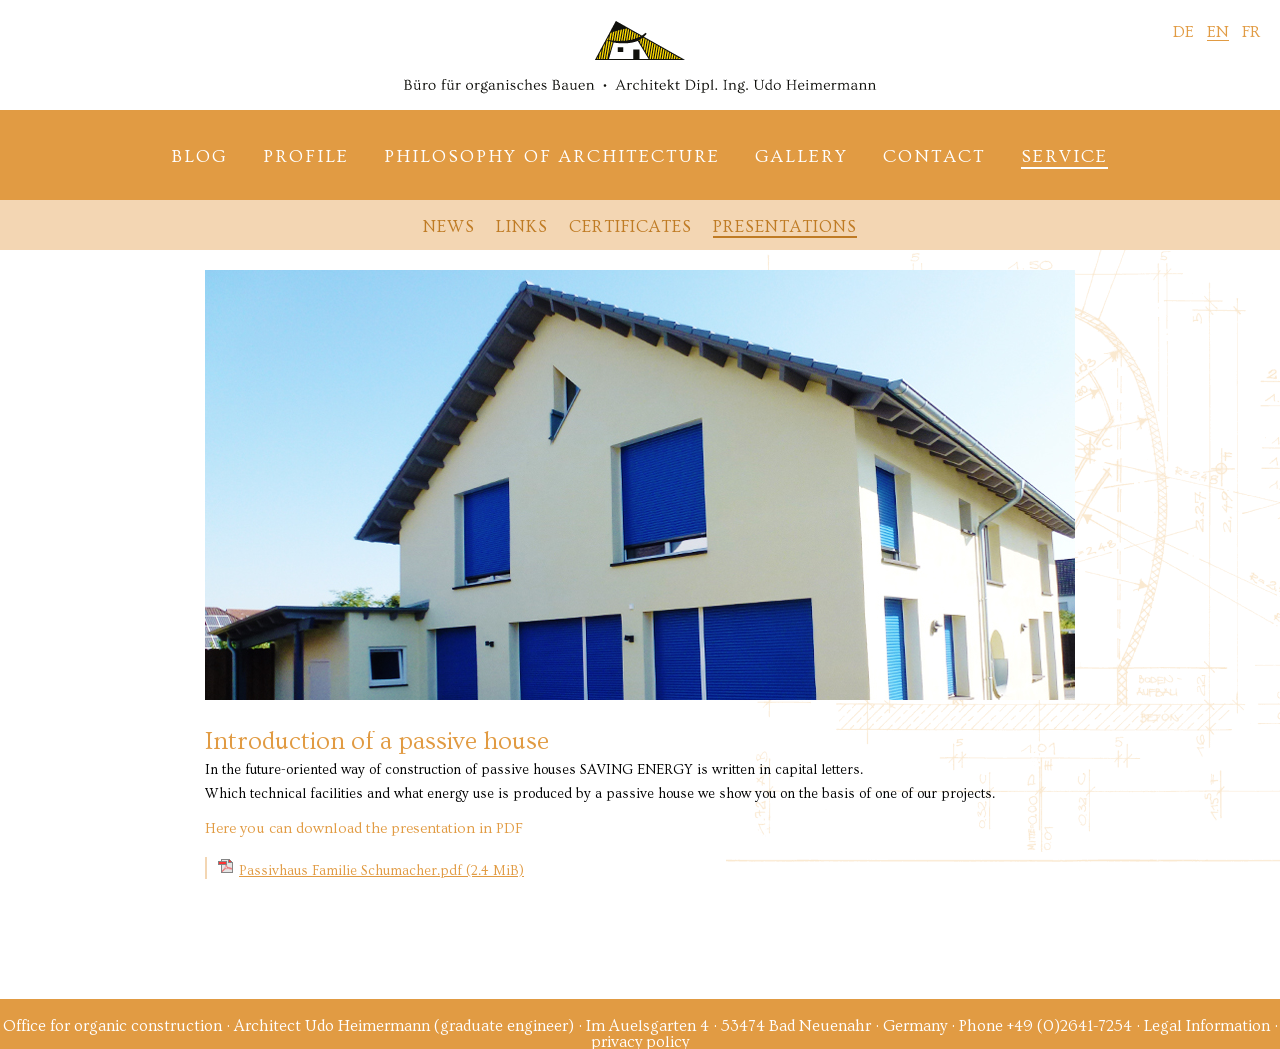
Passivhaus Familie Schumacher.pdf (381, 871)
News (449, 226)
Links (522, 226)
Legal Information (1207, 1026)
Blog (200, 156)
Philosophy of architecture (552, 156)
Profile (306, 156)
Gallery (801, 156)
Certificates (630, 226)
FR (1251, 32)
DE (1183, 32)
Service (1064, 156)
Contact (934, 156)
